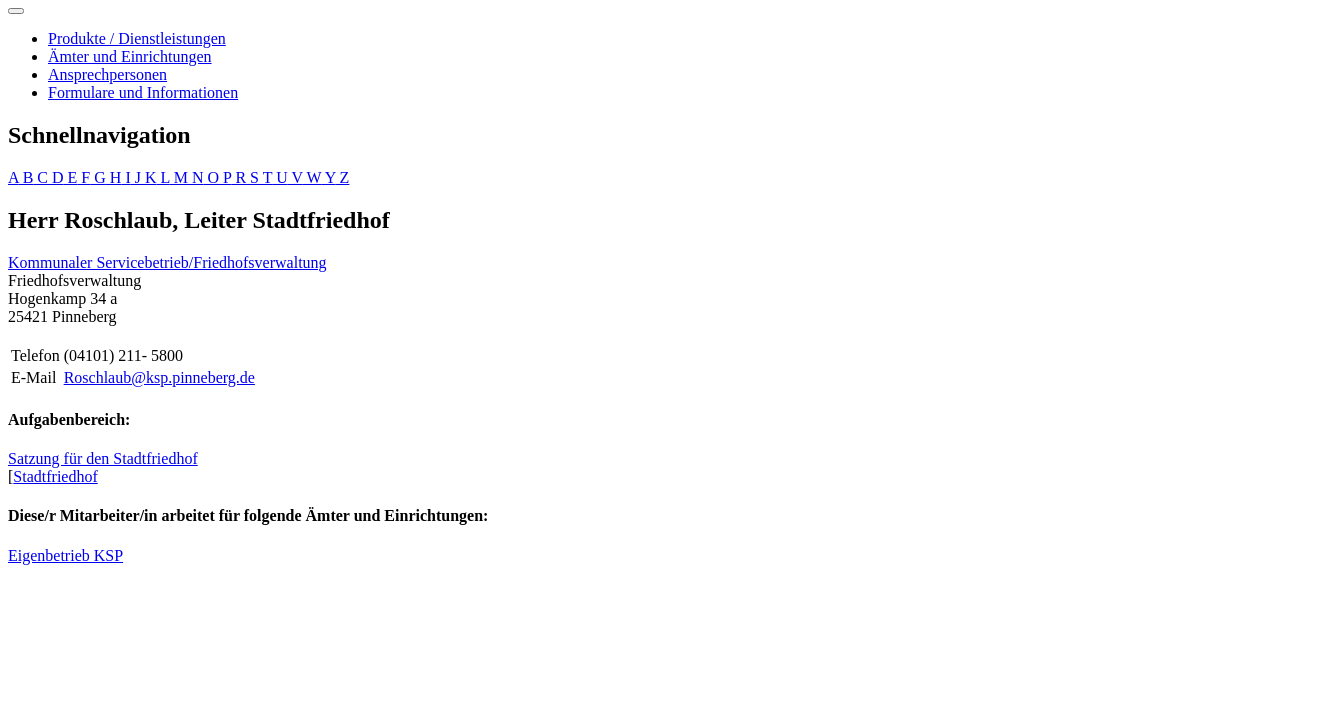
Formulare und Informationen (143, 92)
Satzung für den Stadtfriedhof (103, 458)
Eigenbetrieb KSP (65, 555)
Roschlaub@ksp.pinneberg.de (159, 377)
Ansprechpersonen (107, 74)
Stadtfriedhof (55, 476)
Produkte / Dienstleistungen (137, 38)
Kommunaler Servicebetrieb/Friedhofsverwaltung (167, 262)
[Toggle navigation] (16, 11)
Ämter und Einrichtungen (130, 56)
